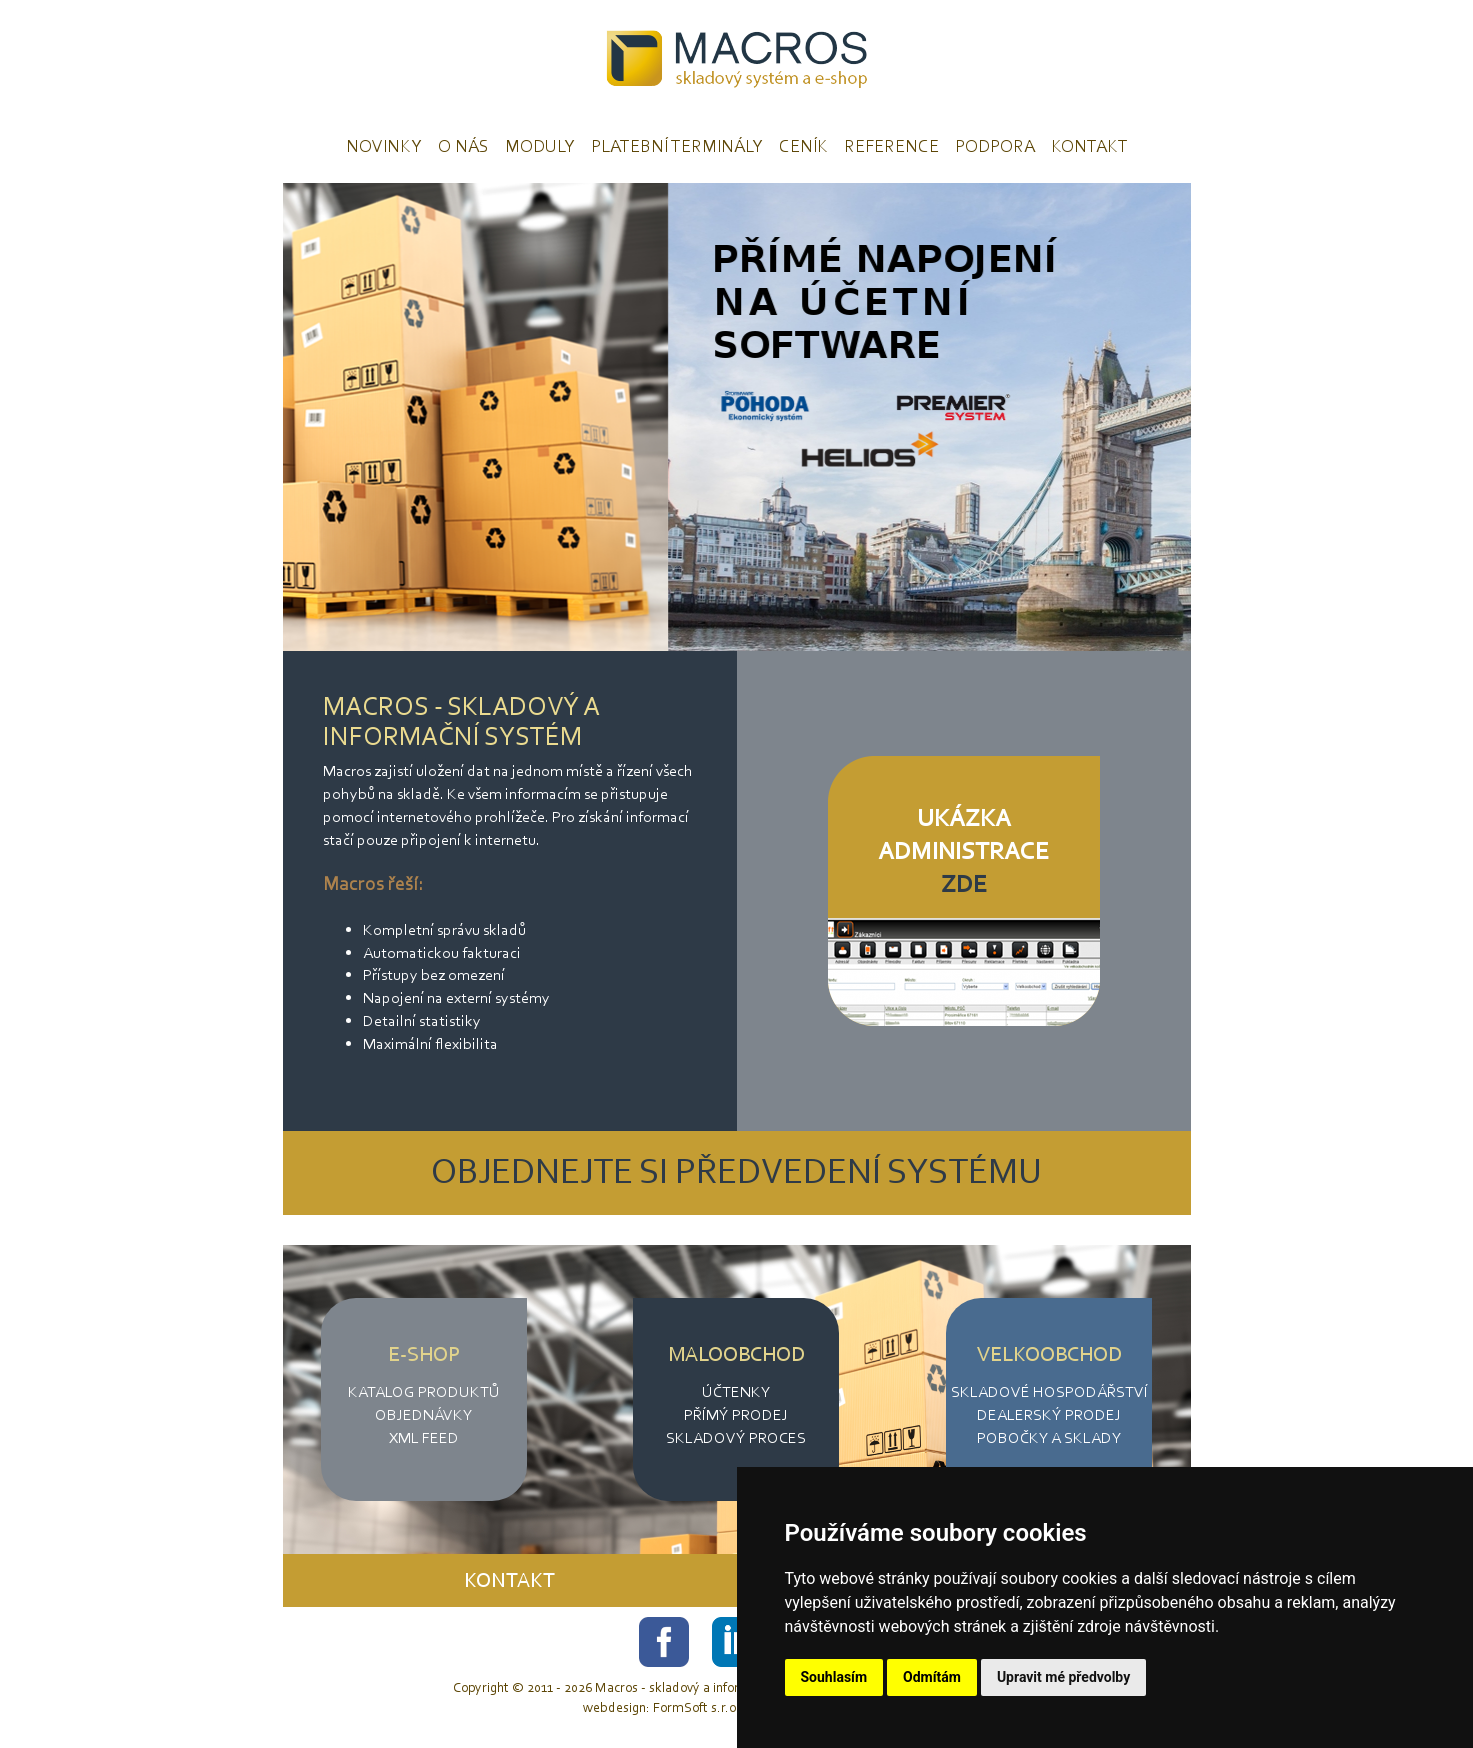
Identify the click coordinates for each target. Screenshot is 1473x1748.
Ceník (803, 146)
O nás (463, 146)
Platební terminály (677, 146)
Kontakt (1089, 146)
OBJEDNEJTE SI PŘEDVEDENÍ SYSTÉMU (736, 1170)
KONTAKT (509, 1580)
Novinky (384, 146)
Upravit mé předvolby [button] (1063, 1677)
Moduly (540, 146)
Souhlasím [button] (834, 1677)
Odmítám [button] (932, 1677)
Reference (891, 146)
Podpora (995, 146)
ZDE (964, 883)
